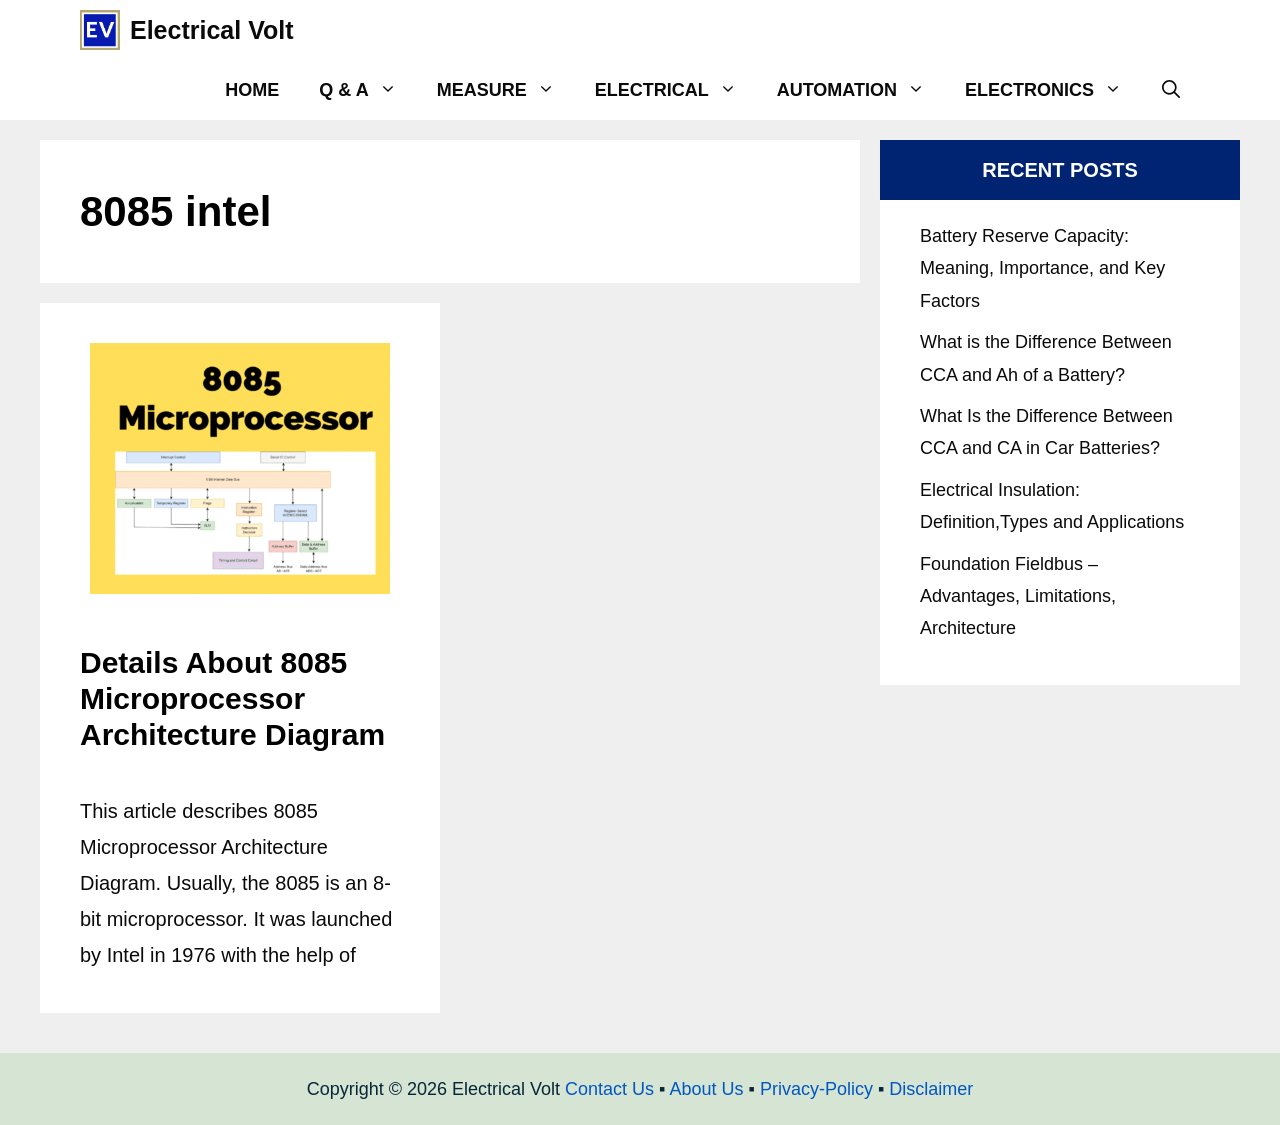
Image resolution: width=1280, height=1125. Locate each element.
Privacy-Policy (816, 1089)
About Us (706, 1089)
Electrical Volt (212, 30)
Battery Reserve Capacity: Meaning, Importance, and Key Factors (1042, 268)
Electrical (676, 90)
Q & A (367, 90)
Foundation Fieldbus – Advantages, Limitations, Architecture (1018, 596)
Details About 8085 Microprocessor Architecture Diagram (232, 698)
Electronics (1053, 90)
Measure (506, 90)
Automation (861, 90)
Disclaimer (931, 1089)
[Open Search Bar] (1171, 90)
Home (252, 90)
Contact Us (609, 1089)
